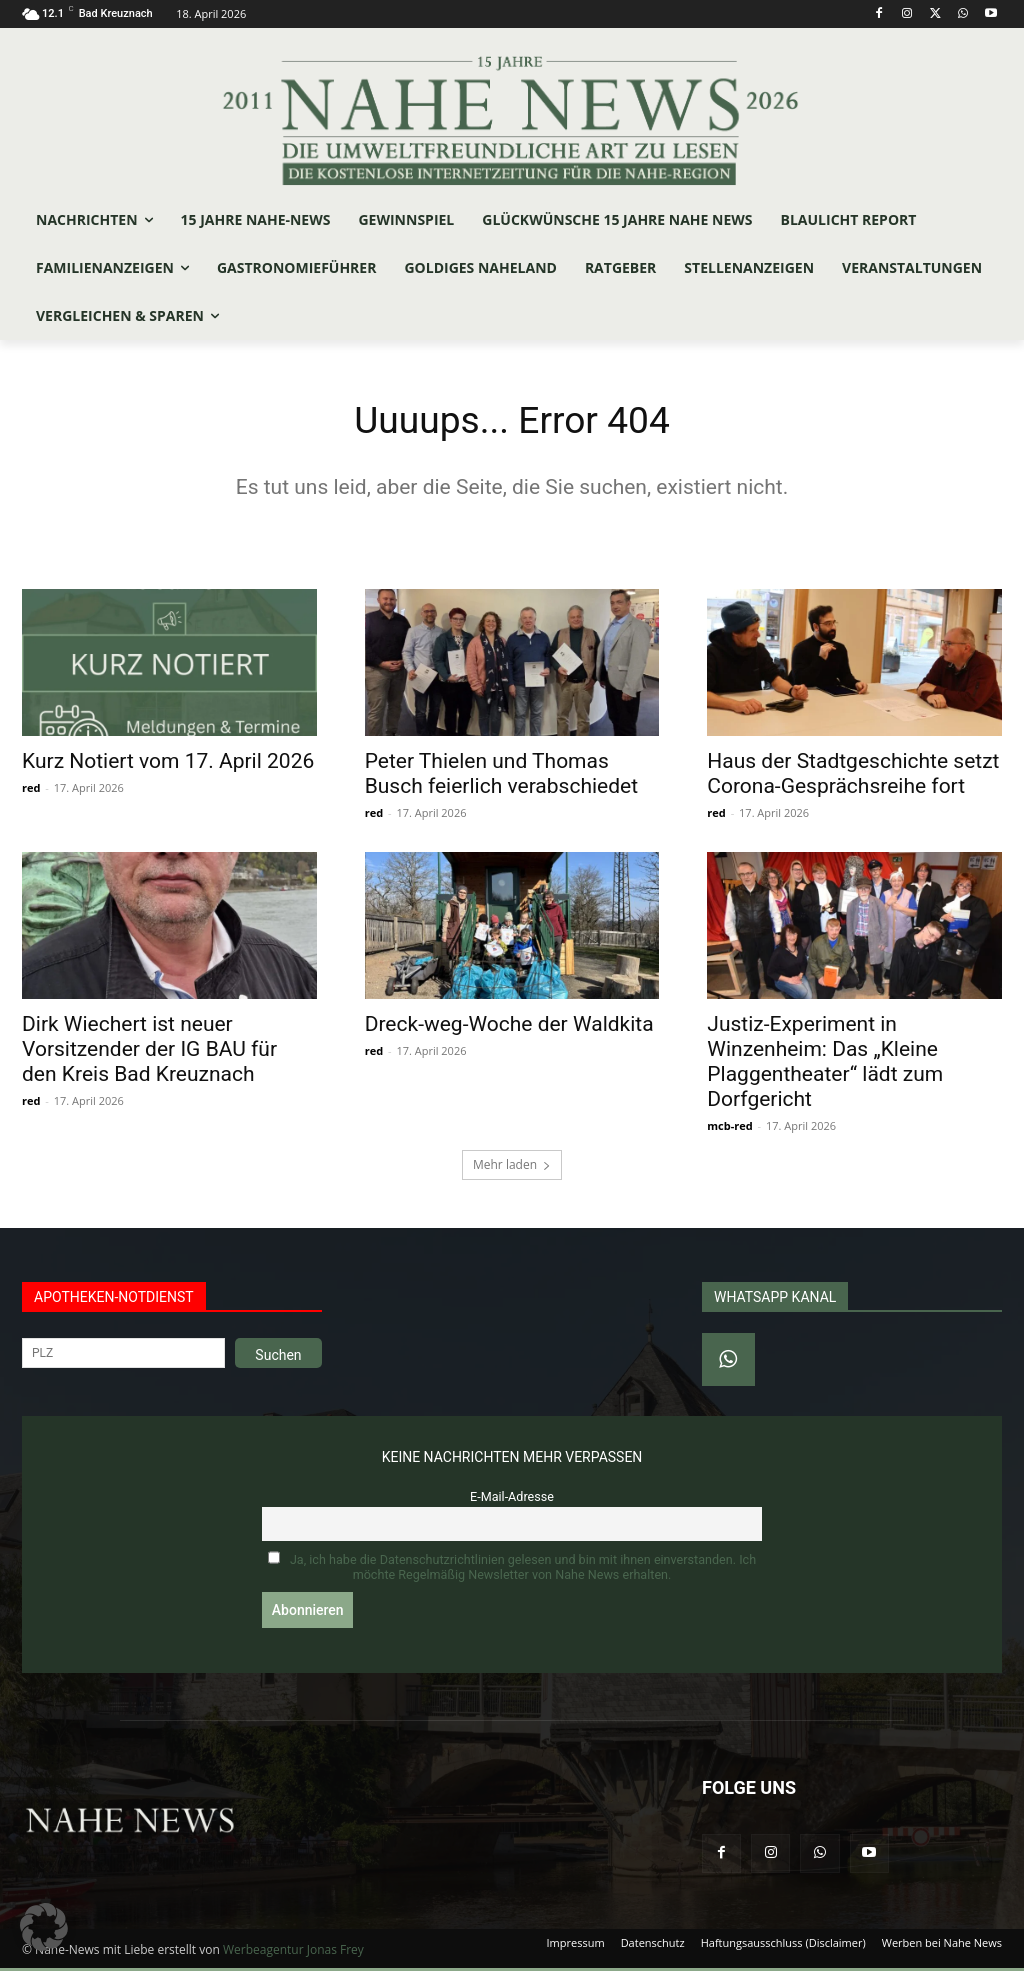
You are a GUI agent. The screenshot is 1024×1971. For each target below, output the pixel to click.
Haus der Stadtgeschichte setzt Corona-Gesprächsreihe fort (853, 777)
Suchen (278, 1359)
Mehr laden (512, 1168)
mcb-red (729, 1130)
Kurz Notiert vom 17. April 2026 (168, 765)
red (31, 791)
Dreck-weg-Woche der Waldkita (509, 1029)
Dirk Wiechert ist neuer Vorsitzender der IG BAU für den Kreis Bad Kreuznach (149, 1054)
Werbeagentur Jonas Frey (293, 1952)
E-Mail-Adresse (512, 1500)
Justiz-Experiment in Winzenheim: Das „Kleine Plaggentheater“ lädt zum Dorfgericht (825, 1066)
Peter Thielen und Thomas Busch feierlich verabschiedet (501, 777)
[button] (44, 1927)
